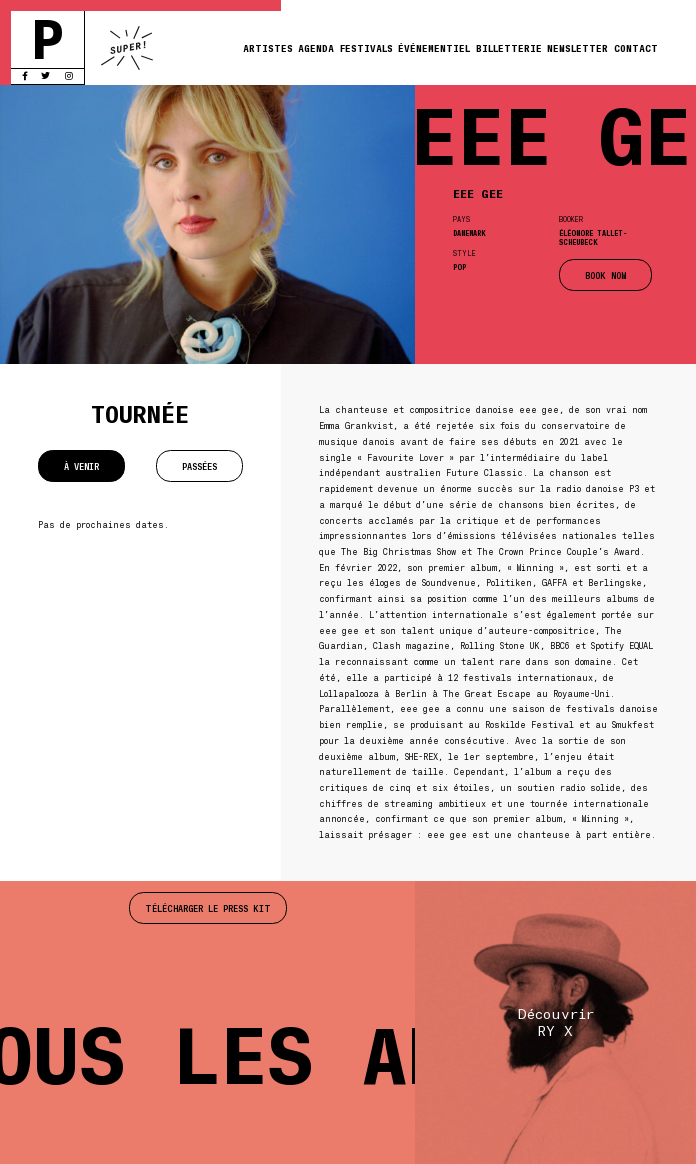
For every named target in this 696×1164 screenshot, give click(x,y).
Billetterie (509, 48)
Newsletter (577, 48)
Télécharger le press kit (208, 908)
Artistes (268, 48)
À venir (81, 466)
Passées (199, 466)
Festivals (366, 48)
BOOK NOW (605, 275)
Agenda (316, 48)
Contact (636, 48)
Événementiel (434, 48)
